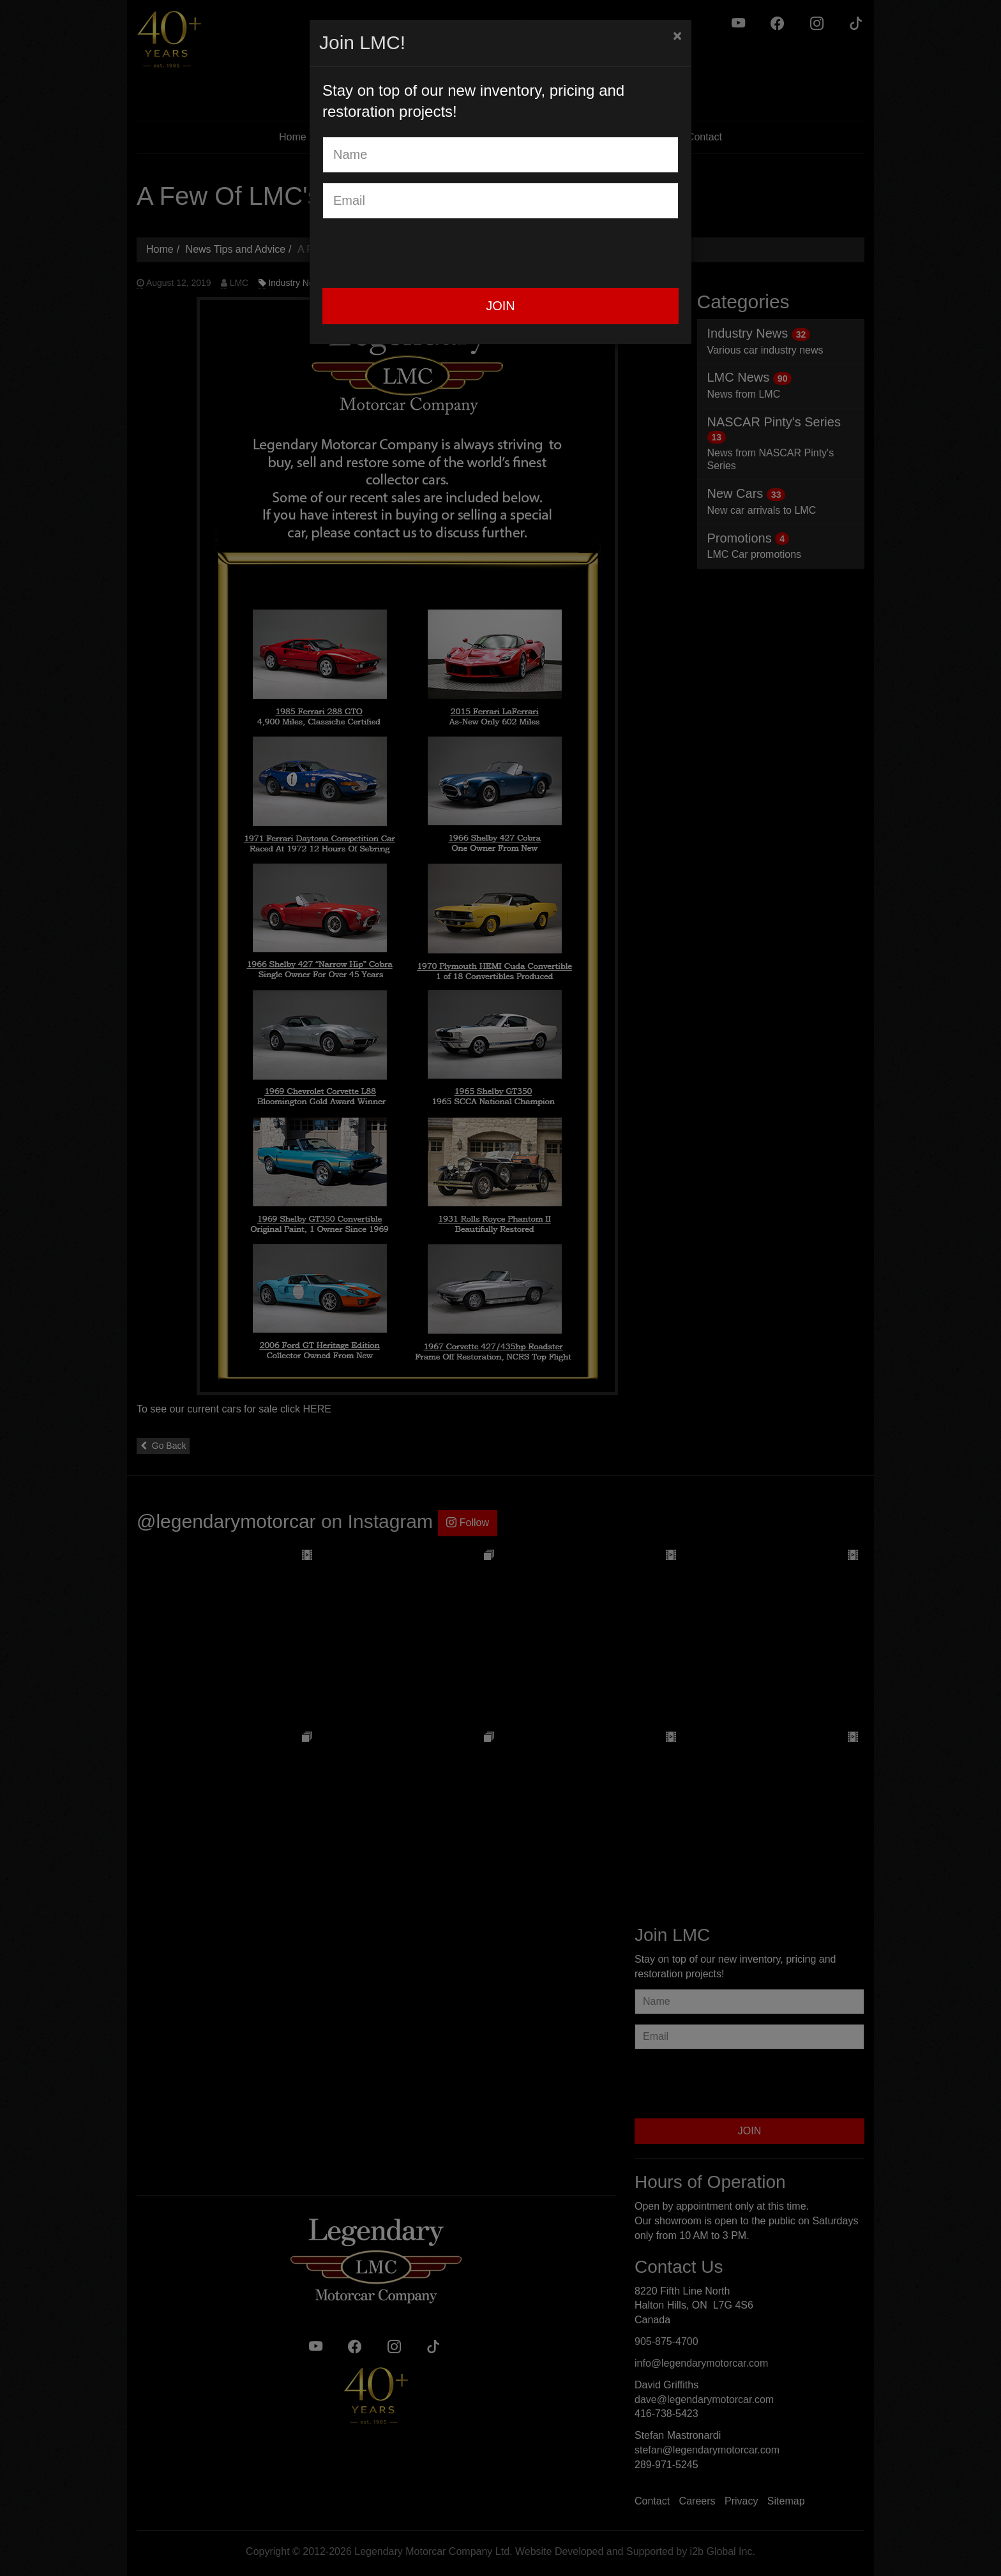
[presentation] (419, 253)
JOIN (500, 306)
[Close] (677, 35)
